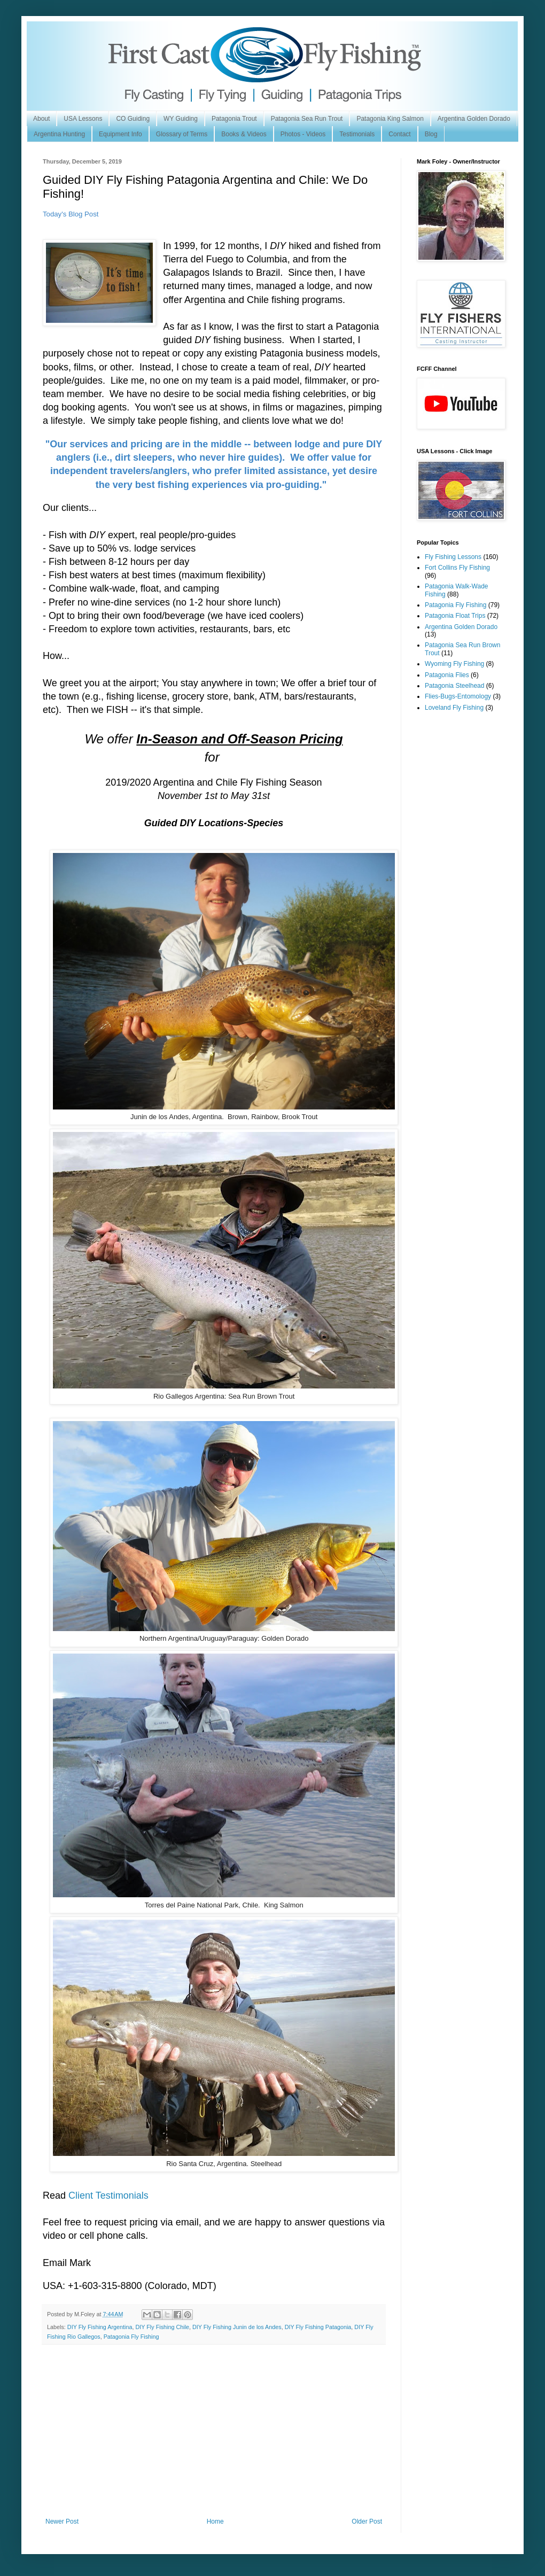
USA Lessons (83, 118)
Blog (431, 134)
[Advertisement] (214, 2437)
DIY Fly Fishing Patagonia (318, 2327)
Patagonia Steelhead (454, 685)
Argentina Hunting (59, 134)
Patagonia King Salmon (389, 118)
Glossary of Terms (181, 134)
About (41, 118)
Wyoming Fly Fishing (454, 664)
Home (215, 2521)
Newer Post (62, 2521)
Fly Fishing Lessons (453, 557)
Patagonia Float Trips (455, 615)
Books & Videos (244, 134)
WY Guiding (181, 118)
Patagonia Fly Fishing (131, 2336)
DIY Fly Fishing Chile (162, 2327)
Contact (399, 134)
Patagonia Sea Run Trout (307, 118)
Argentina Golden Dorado (474, 118)
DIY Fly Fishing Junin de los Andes (237, 2327)
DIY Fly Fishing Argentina (100, 2327)
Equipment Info (120, 134)
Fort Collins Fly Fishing (457, 567)
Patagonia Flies (447, 675)
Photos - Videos (303, 134)
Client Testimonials (108, 2195)
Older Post (367, 2521)
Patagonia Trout (234, 118)
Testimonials (357, 134)
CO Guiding (133, 118)
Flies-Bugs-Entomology (458, 696)
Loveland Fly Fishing (454, 707)
